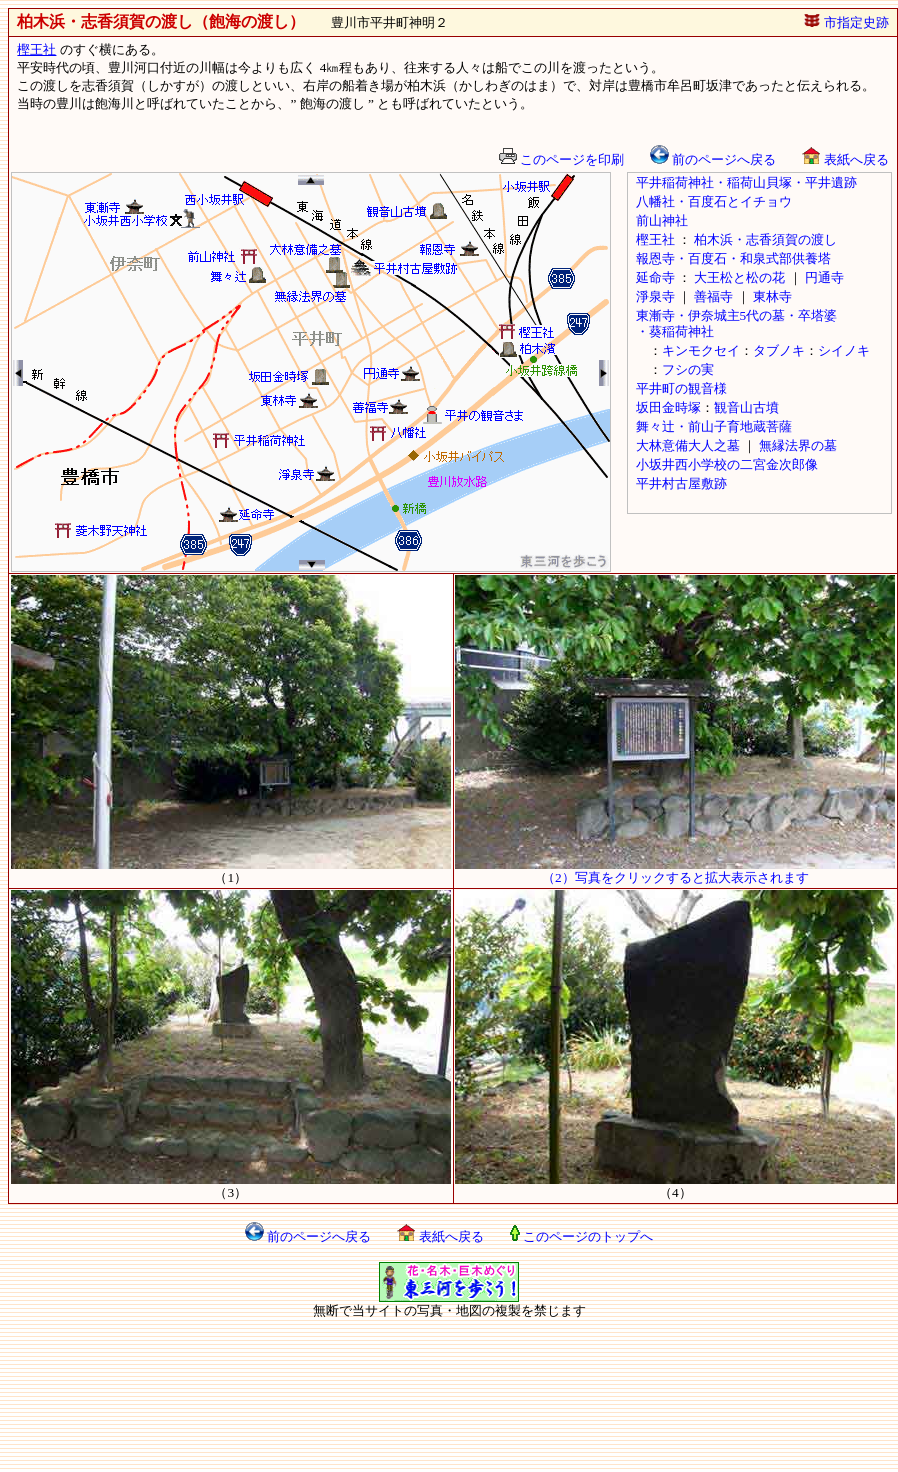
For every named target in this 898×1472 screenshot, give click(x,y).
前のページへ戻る (713, 159)
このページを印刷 (561, 159)
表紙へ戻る (845, 159)
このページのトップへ (581, 1236)
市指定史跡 (846, 22)
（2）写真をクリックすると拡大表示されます (675, 871)
